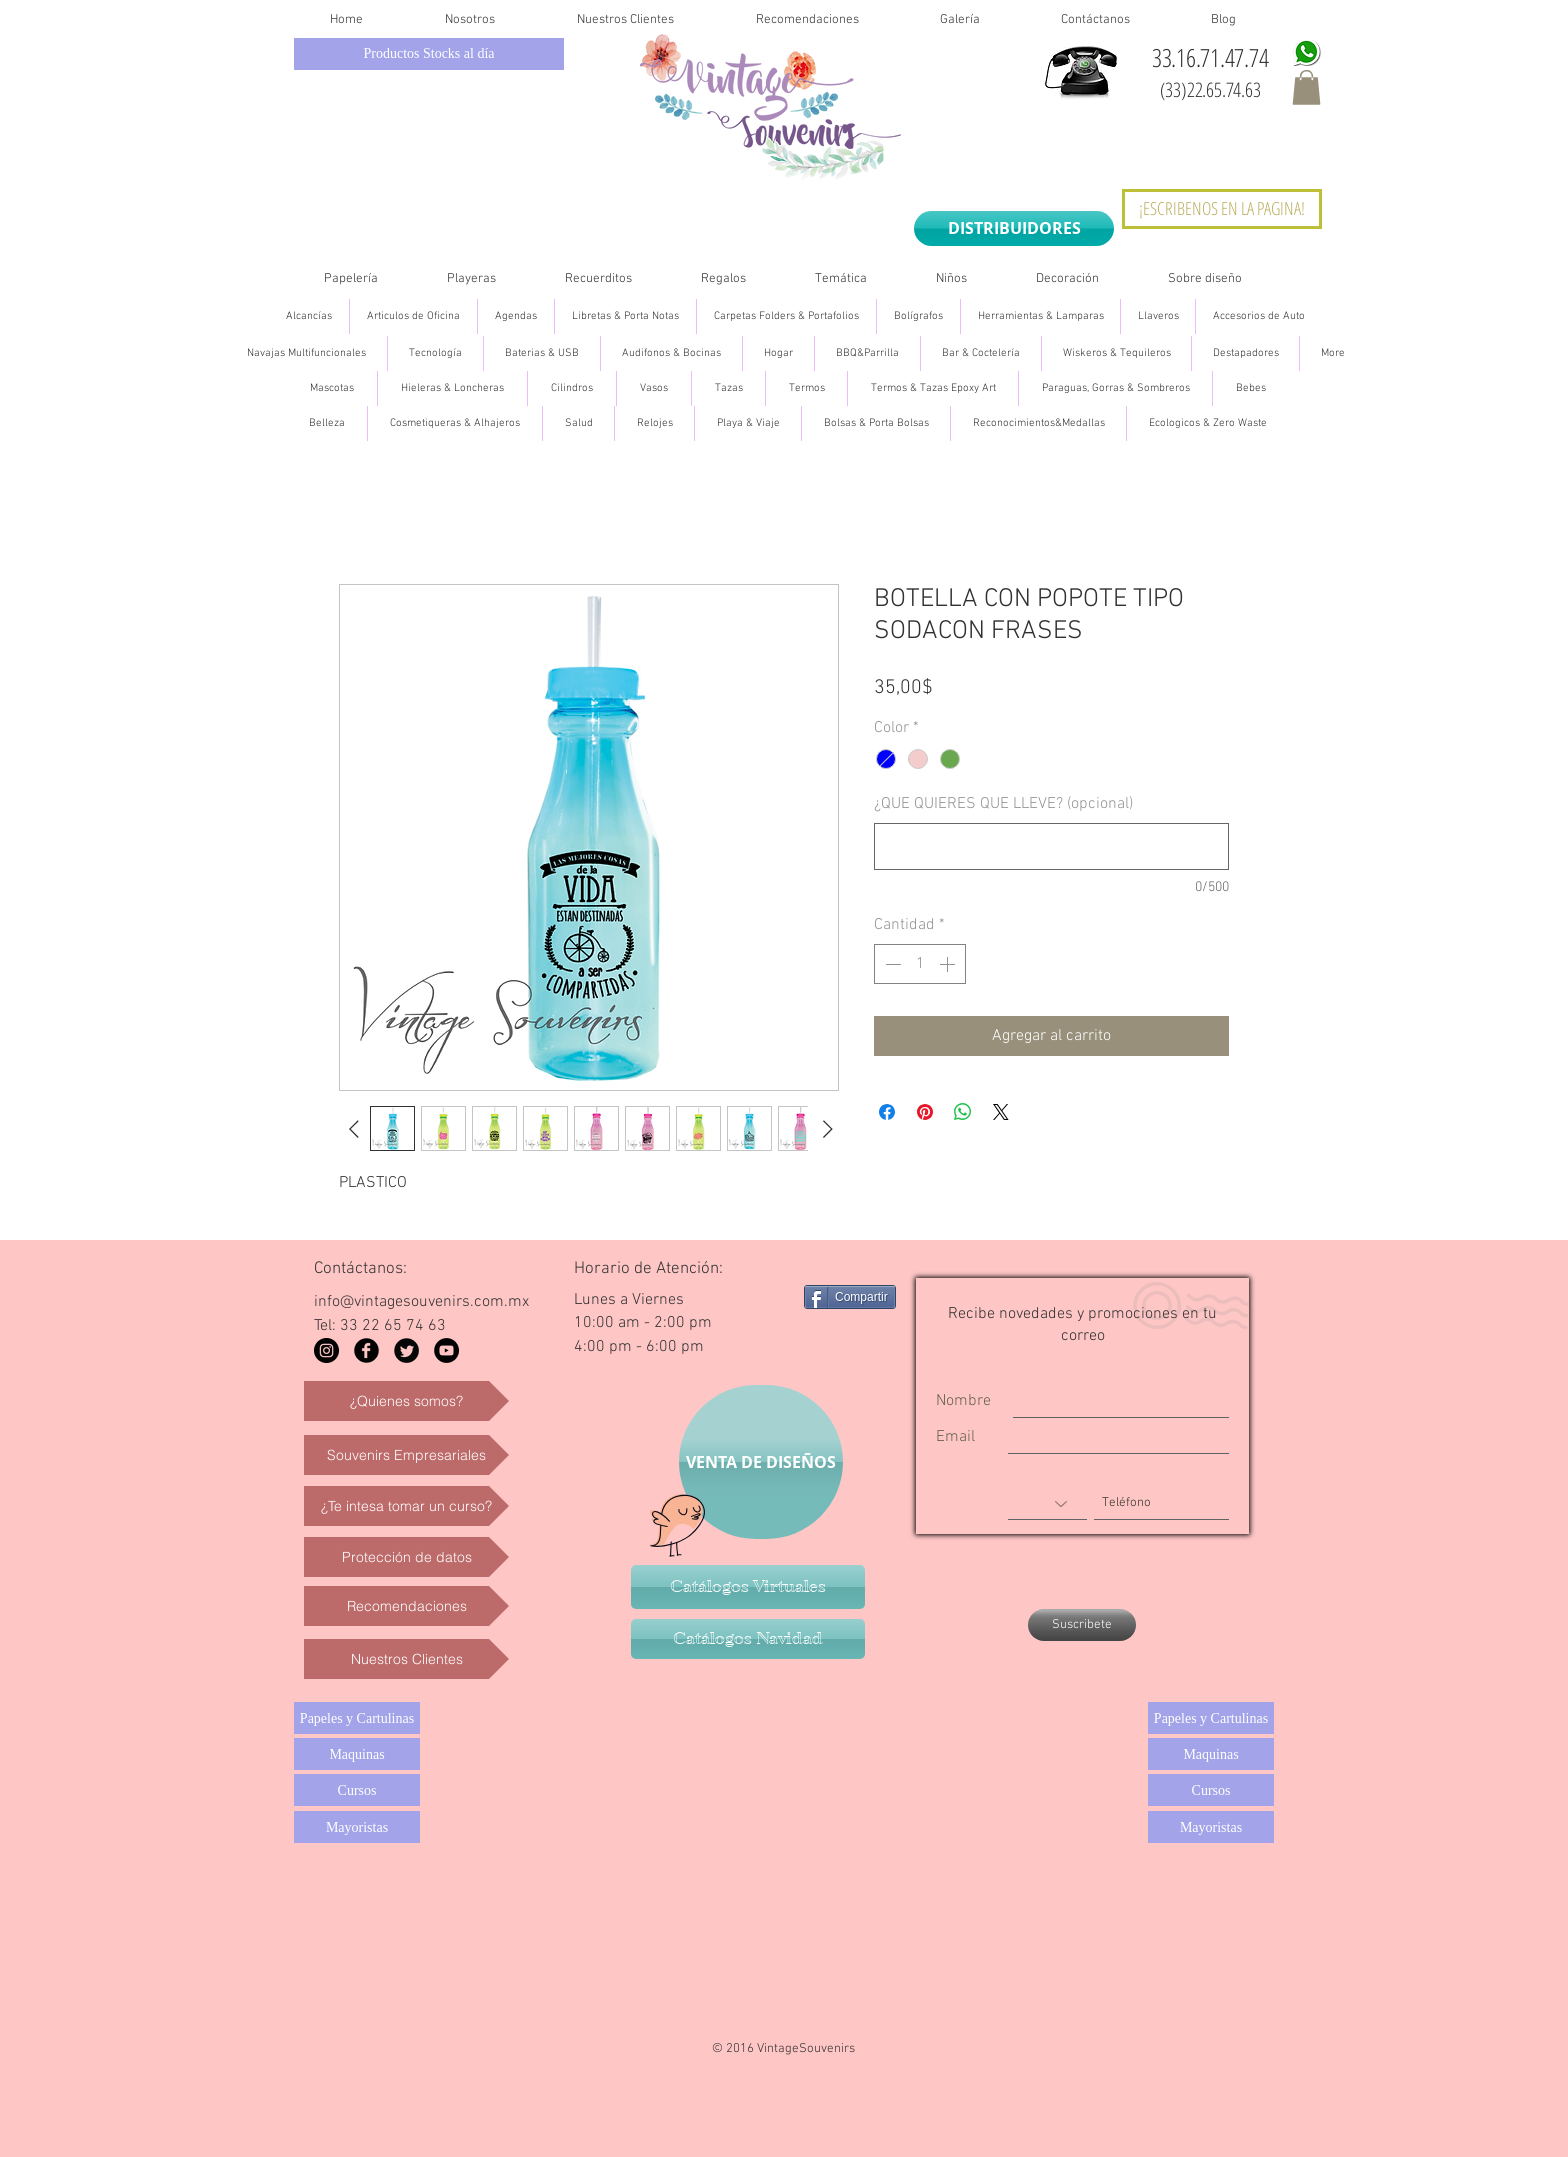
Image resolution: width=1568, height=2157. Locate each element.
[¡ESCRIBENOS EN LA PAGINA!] (1222, 209)
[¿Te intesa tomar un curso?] (406, 1506)
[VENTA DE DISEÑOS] (761, 1462)
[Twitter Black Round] (406, 1350)
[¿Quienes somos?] (406, 1401)
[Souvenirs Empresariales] (406, 1455)
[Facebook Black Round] (366, 1350)
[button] (1306, 87)
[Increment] (949, 964)
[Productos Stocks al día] (429, 54)
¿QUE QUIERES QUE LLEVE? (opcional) (1003, 804)
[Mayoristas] (357, 1827)
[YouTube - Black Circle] (446, 1350)
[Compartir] (850, 1297)
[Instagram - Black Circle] (326, 1350)
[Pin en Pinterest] (925, 1112)
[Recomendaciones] (406, 1606)
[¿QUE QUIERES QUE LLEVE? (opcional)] (1051, 846)
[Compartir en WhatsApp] (963, 1112)
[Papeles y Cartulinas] (357, 1718)
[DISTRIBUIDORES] (1014, 228)
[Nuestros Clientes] (406, 1659)
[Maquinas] (357, 1754)
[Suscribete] (1082, 1625)
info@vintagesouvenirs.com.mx (421, 1302)
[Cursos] (357, 1790)
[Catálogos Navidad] (748, 1639)
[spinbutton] (920, 964)
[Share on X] (1001, 1112)
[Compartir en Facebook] (887, 1112)
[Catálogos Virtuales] (748, 1587)
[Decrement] (891, 964)
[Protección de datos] (406, 1557)
